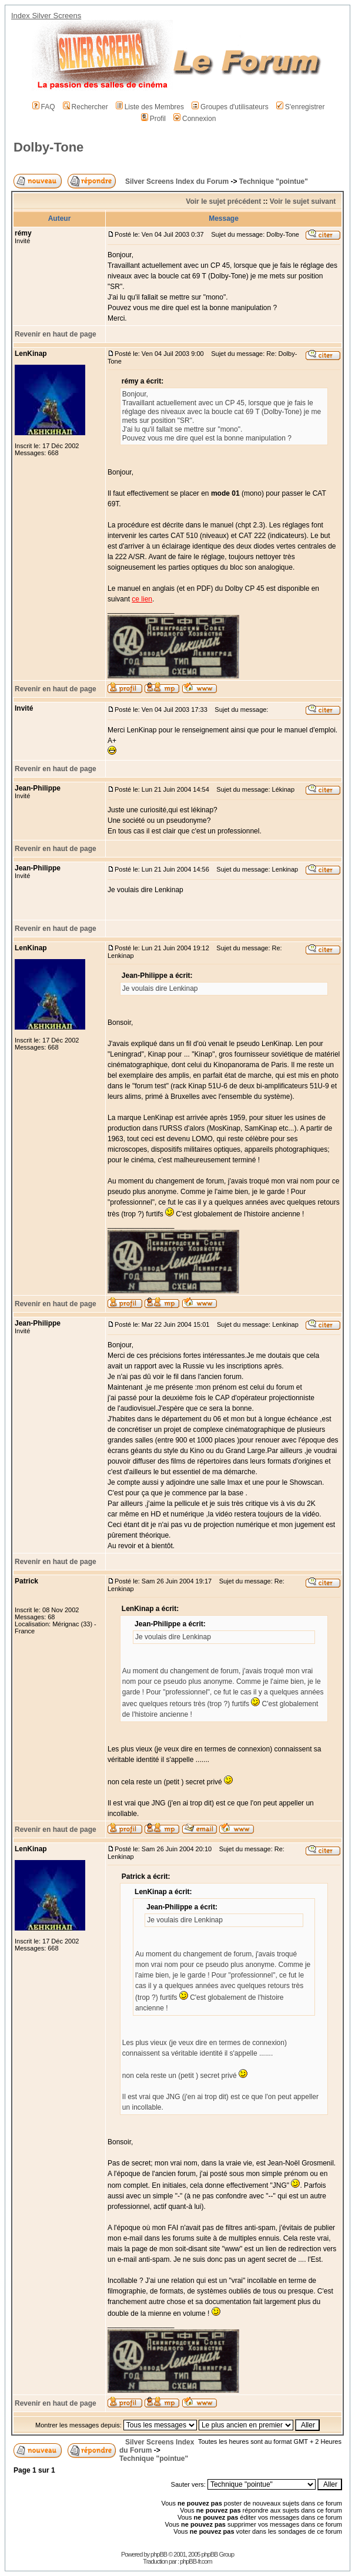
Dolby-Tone (48, 147)
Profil (153, 119)
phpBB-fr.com (196, 2561)
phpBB (158, 2554)
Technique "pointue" (273, 181)
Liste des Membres (150, 107)
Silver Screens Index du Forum (177, 181)
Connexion (194, 119)
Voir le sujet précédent (223, 201)
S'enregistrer (300, 107)
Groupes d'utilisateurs (230, 107)
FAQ (43, 107)
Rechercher (85, 107)
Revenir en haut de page (55, 334)
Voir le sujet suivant (303, 201)
